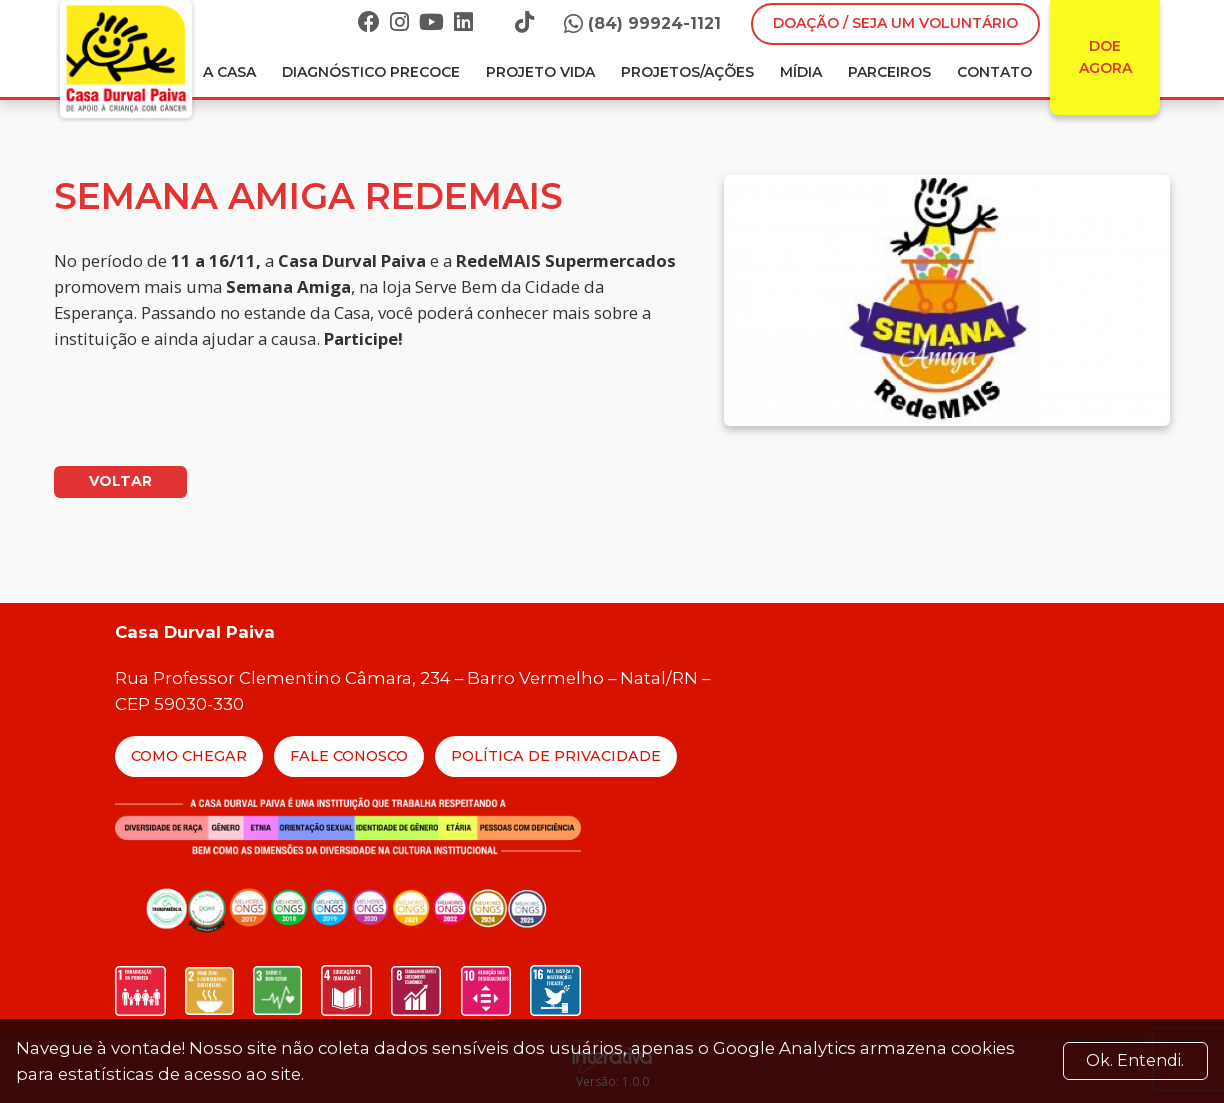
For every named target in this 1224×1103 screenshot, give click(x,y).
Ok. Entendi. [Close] (1135, 1060)
